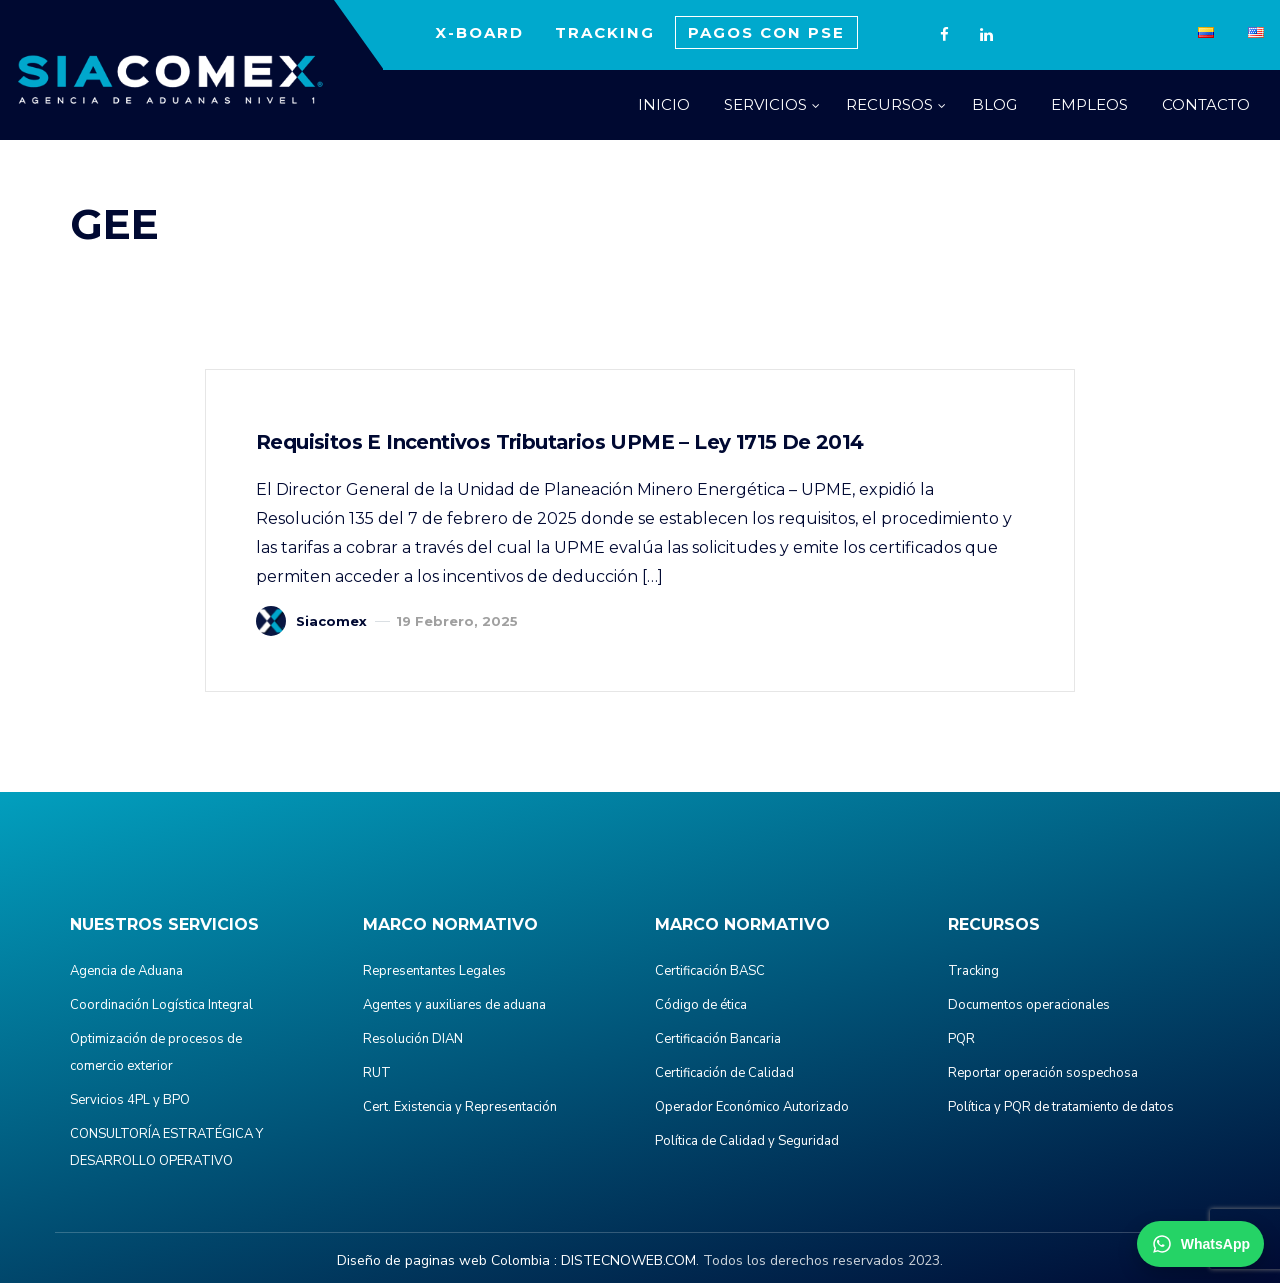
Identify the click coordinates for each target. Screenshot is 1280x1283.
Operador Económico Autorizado (752, 1107)
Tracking (973, 971)
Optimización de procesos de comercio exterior (156, 1052)
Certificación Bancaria (718, 1039)
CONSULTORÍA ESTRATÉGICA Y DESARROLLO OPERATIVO (166, 1147)
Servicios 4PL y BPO (130, 1100)
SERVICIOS (765, 104)
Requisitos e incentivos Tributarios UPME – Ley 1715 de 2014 (560, 442)
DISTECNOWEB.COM (628, 1260)
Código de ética (701, 1005)
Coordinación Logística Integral (161, 1005)
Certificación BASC (710, 971)
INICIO (664, 104)
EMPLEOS (1089, 104)
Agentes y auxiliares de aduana (454, 1005)
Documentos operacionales (1029, 1005)
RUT (377, 1073)
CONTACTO (1206, 104)
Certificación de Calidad (724, 1073)
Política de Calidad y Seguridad (747, 1141)
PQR (961, 1039)
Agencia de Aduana (126, 971)
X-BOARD (479, 32)
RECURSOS (889, 104)
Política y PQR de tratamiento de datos (1061, 1107)
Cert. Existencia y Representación (460, 1107)
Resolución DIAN (413, 1039)
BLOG (994, 104)
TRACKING (605, 32)
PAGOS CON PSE (766, 32)
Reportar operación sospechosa (1043, 1073)
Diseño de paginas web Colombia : (447, 1260)
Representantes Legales (434, 971)
